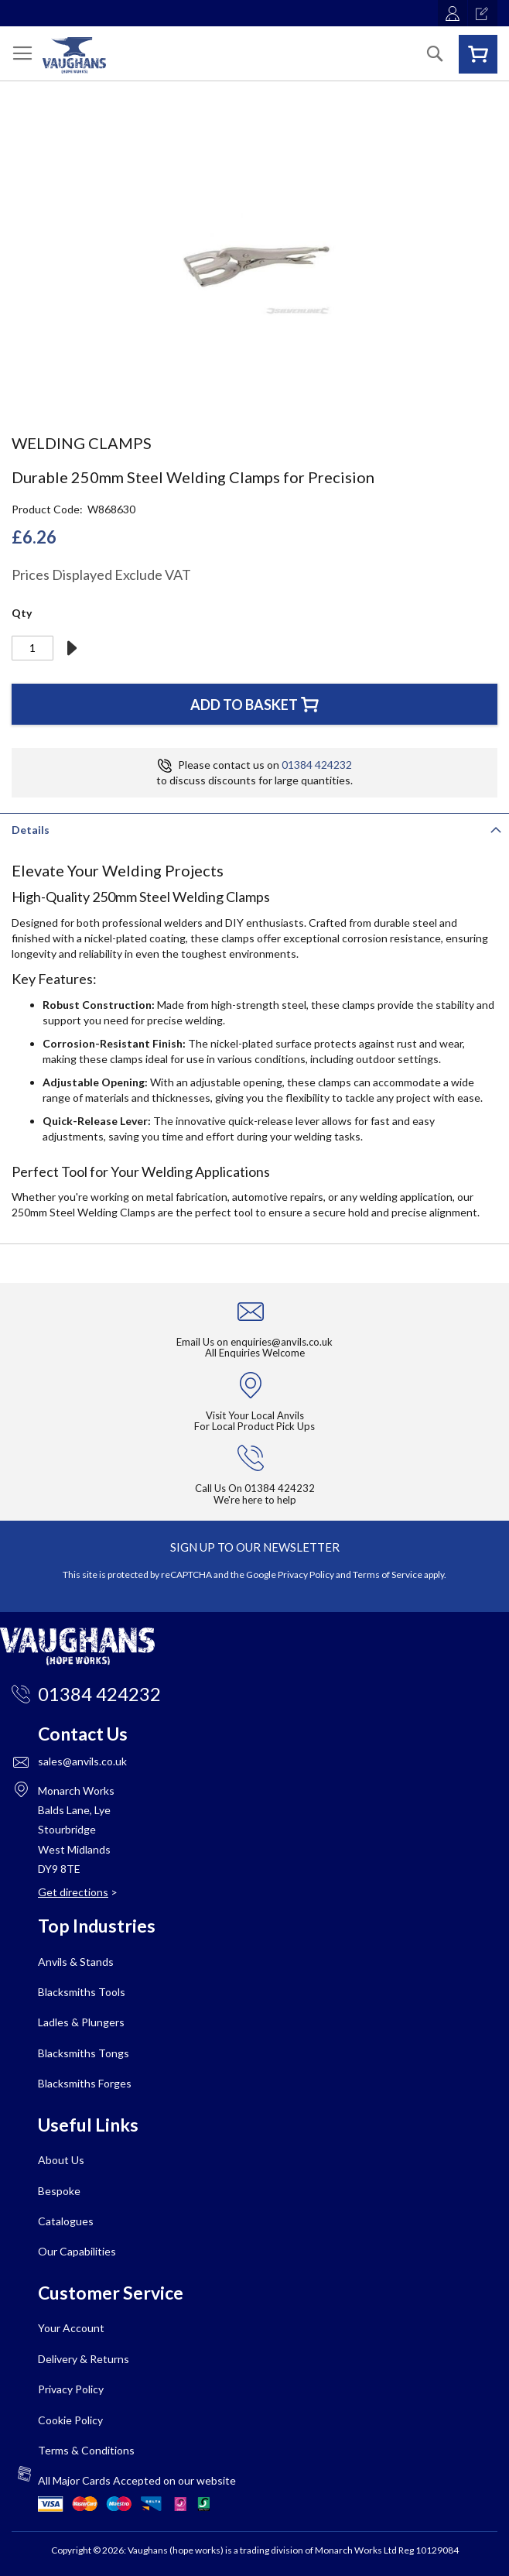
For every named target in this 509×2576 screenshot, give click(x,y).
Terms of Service (387, 1574)
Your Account (71, 2327)
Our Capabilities (77, 2251)
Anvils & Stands (76, 1961)
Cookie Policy (70, 2420)
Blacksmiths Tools (81, 1991)
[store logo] (74, 55)
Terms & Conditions (86, 2450)
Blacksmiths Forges (85, 2083)
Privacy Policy (306, 1574)
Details (31, 829)
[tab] (254, 828)
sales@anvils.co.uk (82, 1761)
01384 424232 (317, 764)
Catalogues (66, 2221)
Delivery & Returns (83, 2358)
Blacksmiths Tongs (83, 2053)
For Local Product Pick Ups (254, 1426)
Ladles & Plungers (81, 2022)
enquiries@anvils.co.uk (282, 1342)
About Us (61, 2159)
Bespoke (59, 2190)
